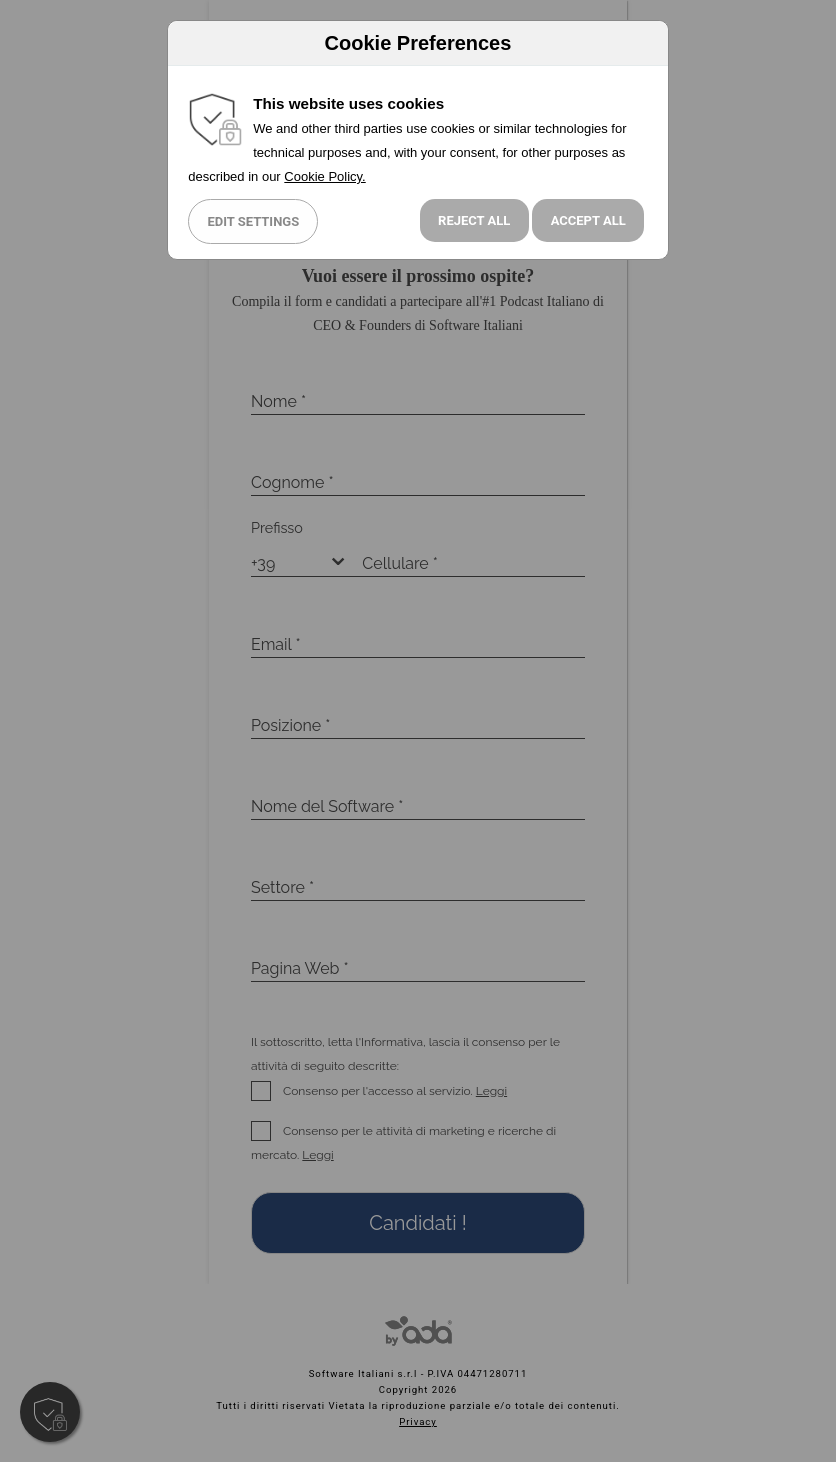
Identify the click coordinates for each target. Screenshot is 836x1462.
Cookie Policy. (324, 176)
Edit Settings (253, 221)
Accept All (588, 220)
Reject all (474, 220)
